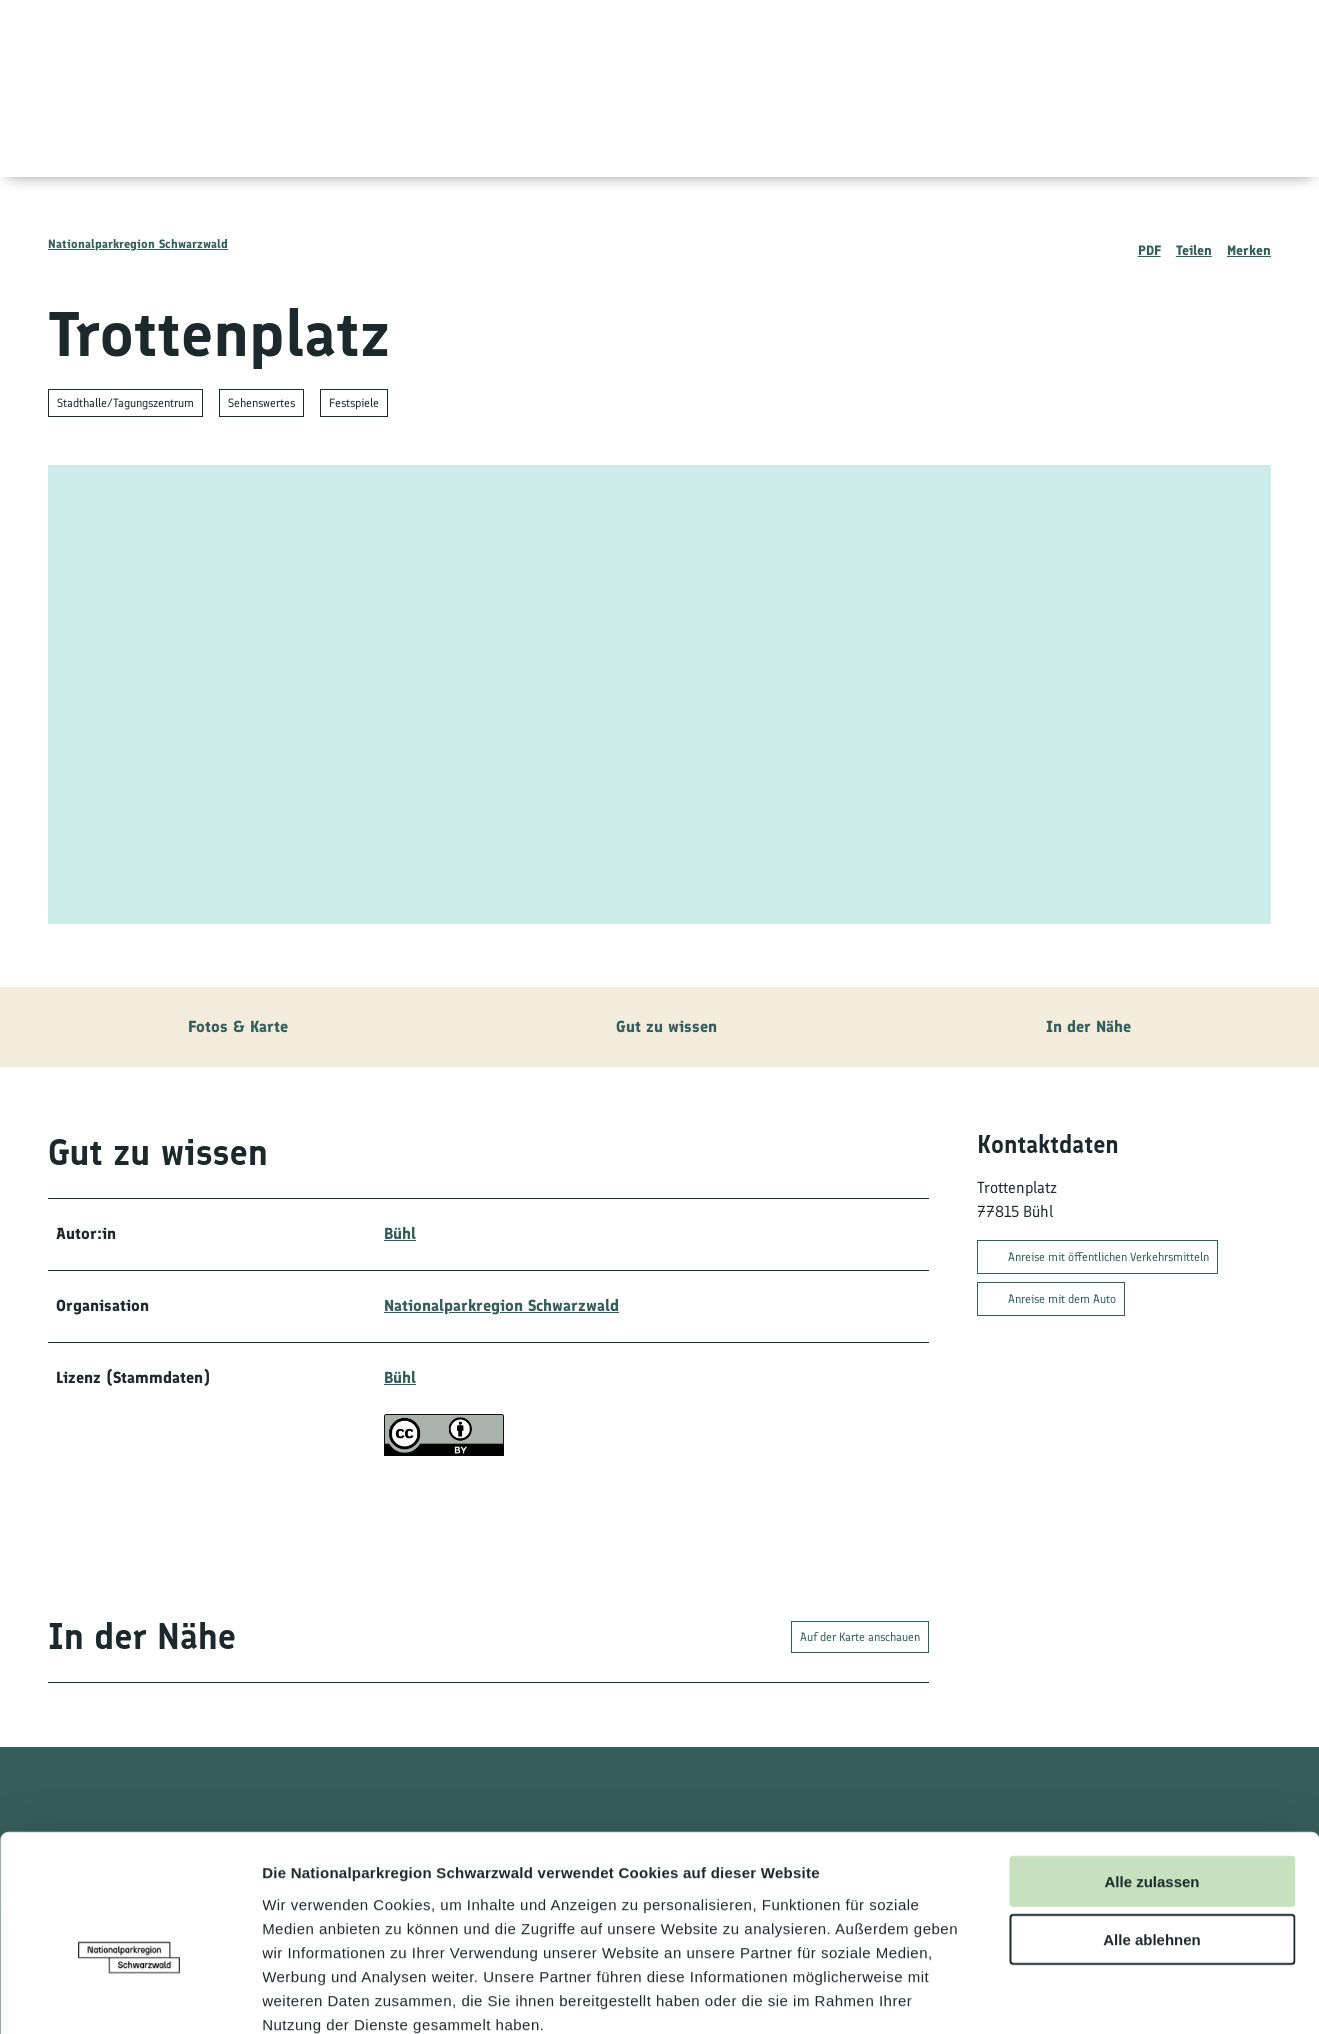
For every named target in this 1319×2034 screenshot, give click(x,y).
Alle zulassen (1151, 1770)
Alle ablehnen (1152, 1829)
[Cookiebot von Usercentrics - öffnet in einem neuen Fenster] (129, 1995)
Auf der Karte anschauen (860, 1637)
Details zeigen (1063, 1994)
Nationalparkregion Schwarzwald (138, 244)
